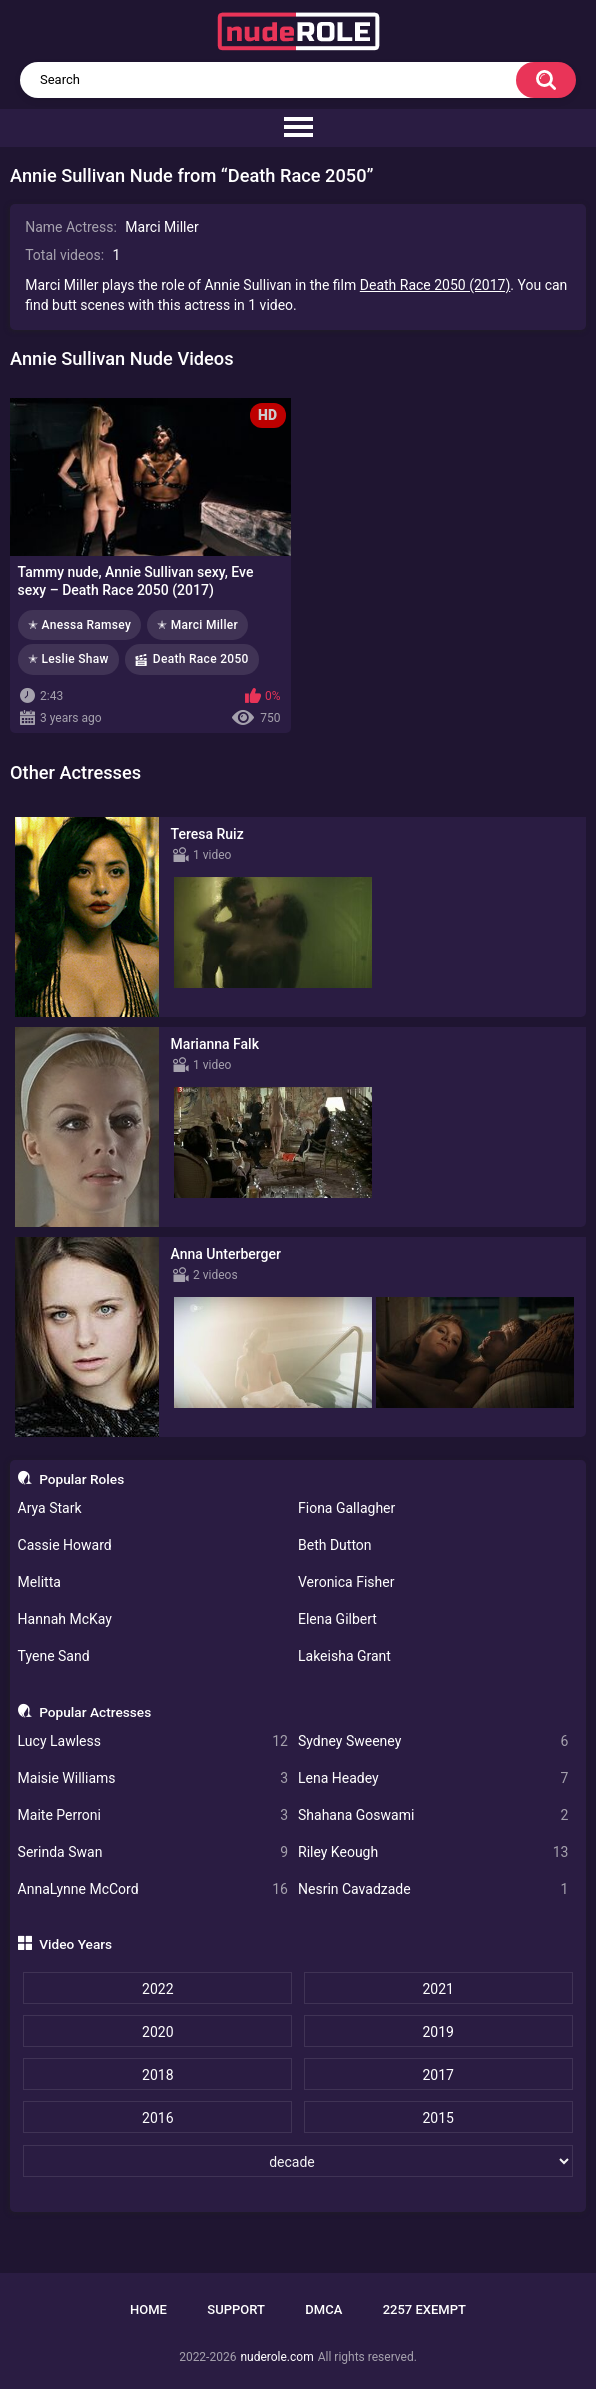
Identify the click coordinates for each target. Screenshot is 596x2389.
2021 (437, 1989)
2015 (437, 2118)
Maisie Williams (153, 1778)
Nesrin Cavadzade (433, 1889)
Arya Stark (50, 1508)
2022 (157, 1989)
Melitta (39, 1582)
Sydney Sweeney (433, 1741)
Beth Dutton (335, 1545)
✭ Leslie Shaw (68, 659)
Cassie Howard (65, 1545)
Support (236, 2309)
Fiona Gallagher (346, 1508)
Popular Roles (81, 1479)
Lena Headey (433, 1778)
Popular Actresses (95, 1712)
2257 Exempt (424, 2309)
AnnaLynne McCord (153, 1889)
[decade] (298, 2161)
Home (148, 2309)
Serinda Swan (153, 1852)
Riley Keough (433, 1852)
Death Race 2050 (201, 659)
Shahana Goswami (433, 1815)
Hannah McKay (65, 1619)
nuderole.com (276, 2357)
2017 (437, 2075)
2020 (157, 2032)
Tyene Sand (54, 1656)
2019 (437, 2032)
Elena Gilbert (337, 1619)
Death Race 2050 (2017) (435, 285)
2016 (157, 2118)
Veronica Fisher (346, 1582)
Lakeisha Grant (344, 1656)
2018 (157, 2075)
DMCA (323, 2309)
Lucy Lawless (153, 1741)
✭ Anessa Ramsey (79, 625)
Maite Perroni (153, 1815)
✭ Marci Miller (197, 625)
